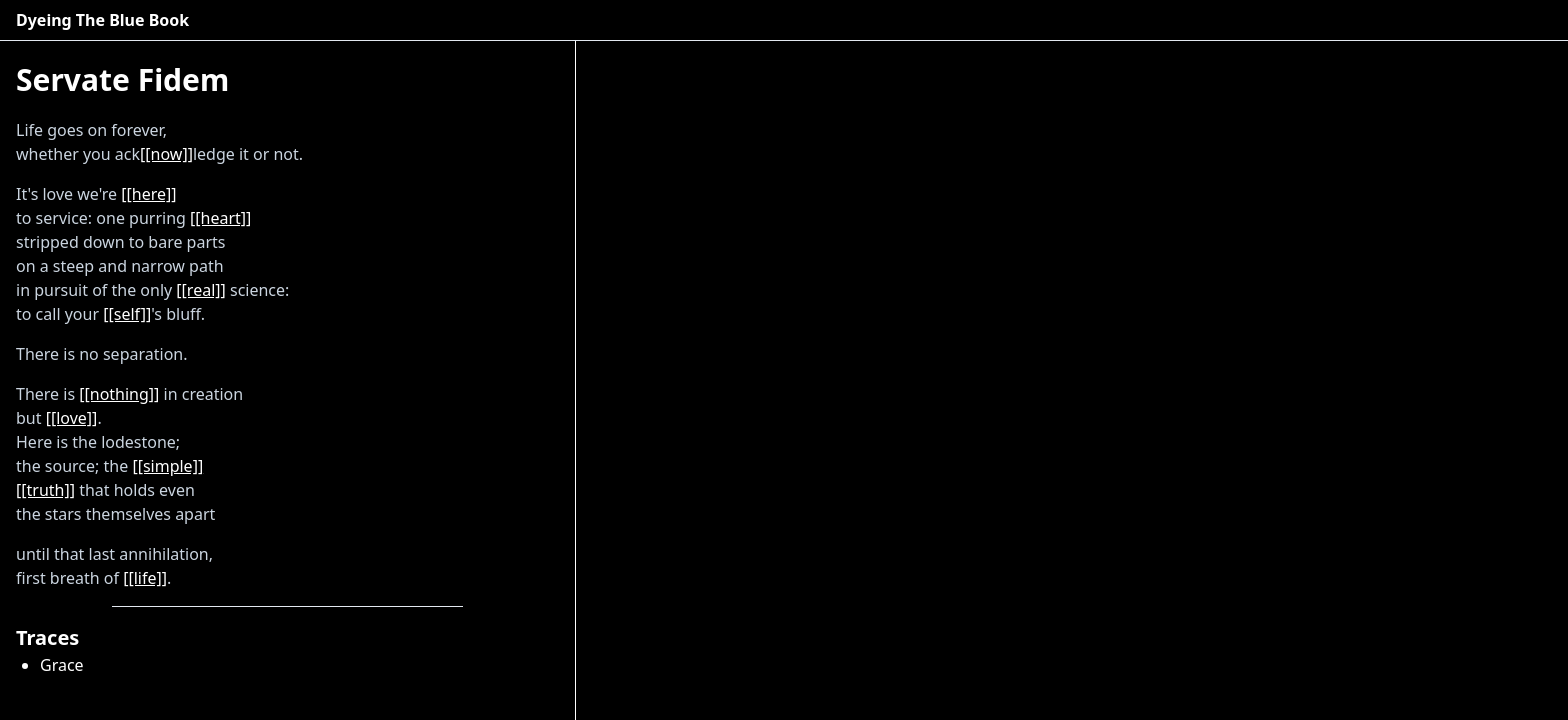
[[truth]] (45, 490)
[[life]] (145, 578)
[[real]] (200, 290)
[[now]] (166, 154)
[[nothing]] (119, 394)
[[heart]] (220, 218)
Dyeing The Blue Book (102, 20)
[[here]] (148, 194)
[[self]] (127, 314)
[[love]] (72, 418)
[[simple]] (167, 466)
